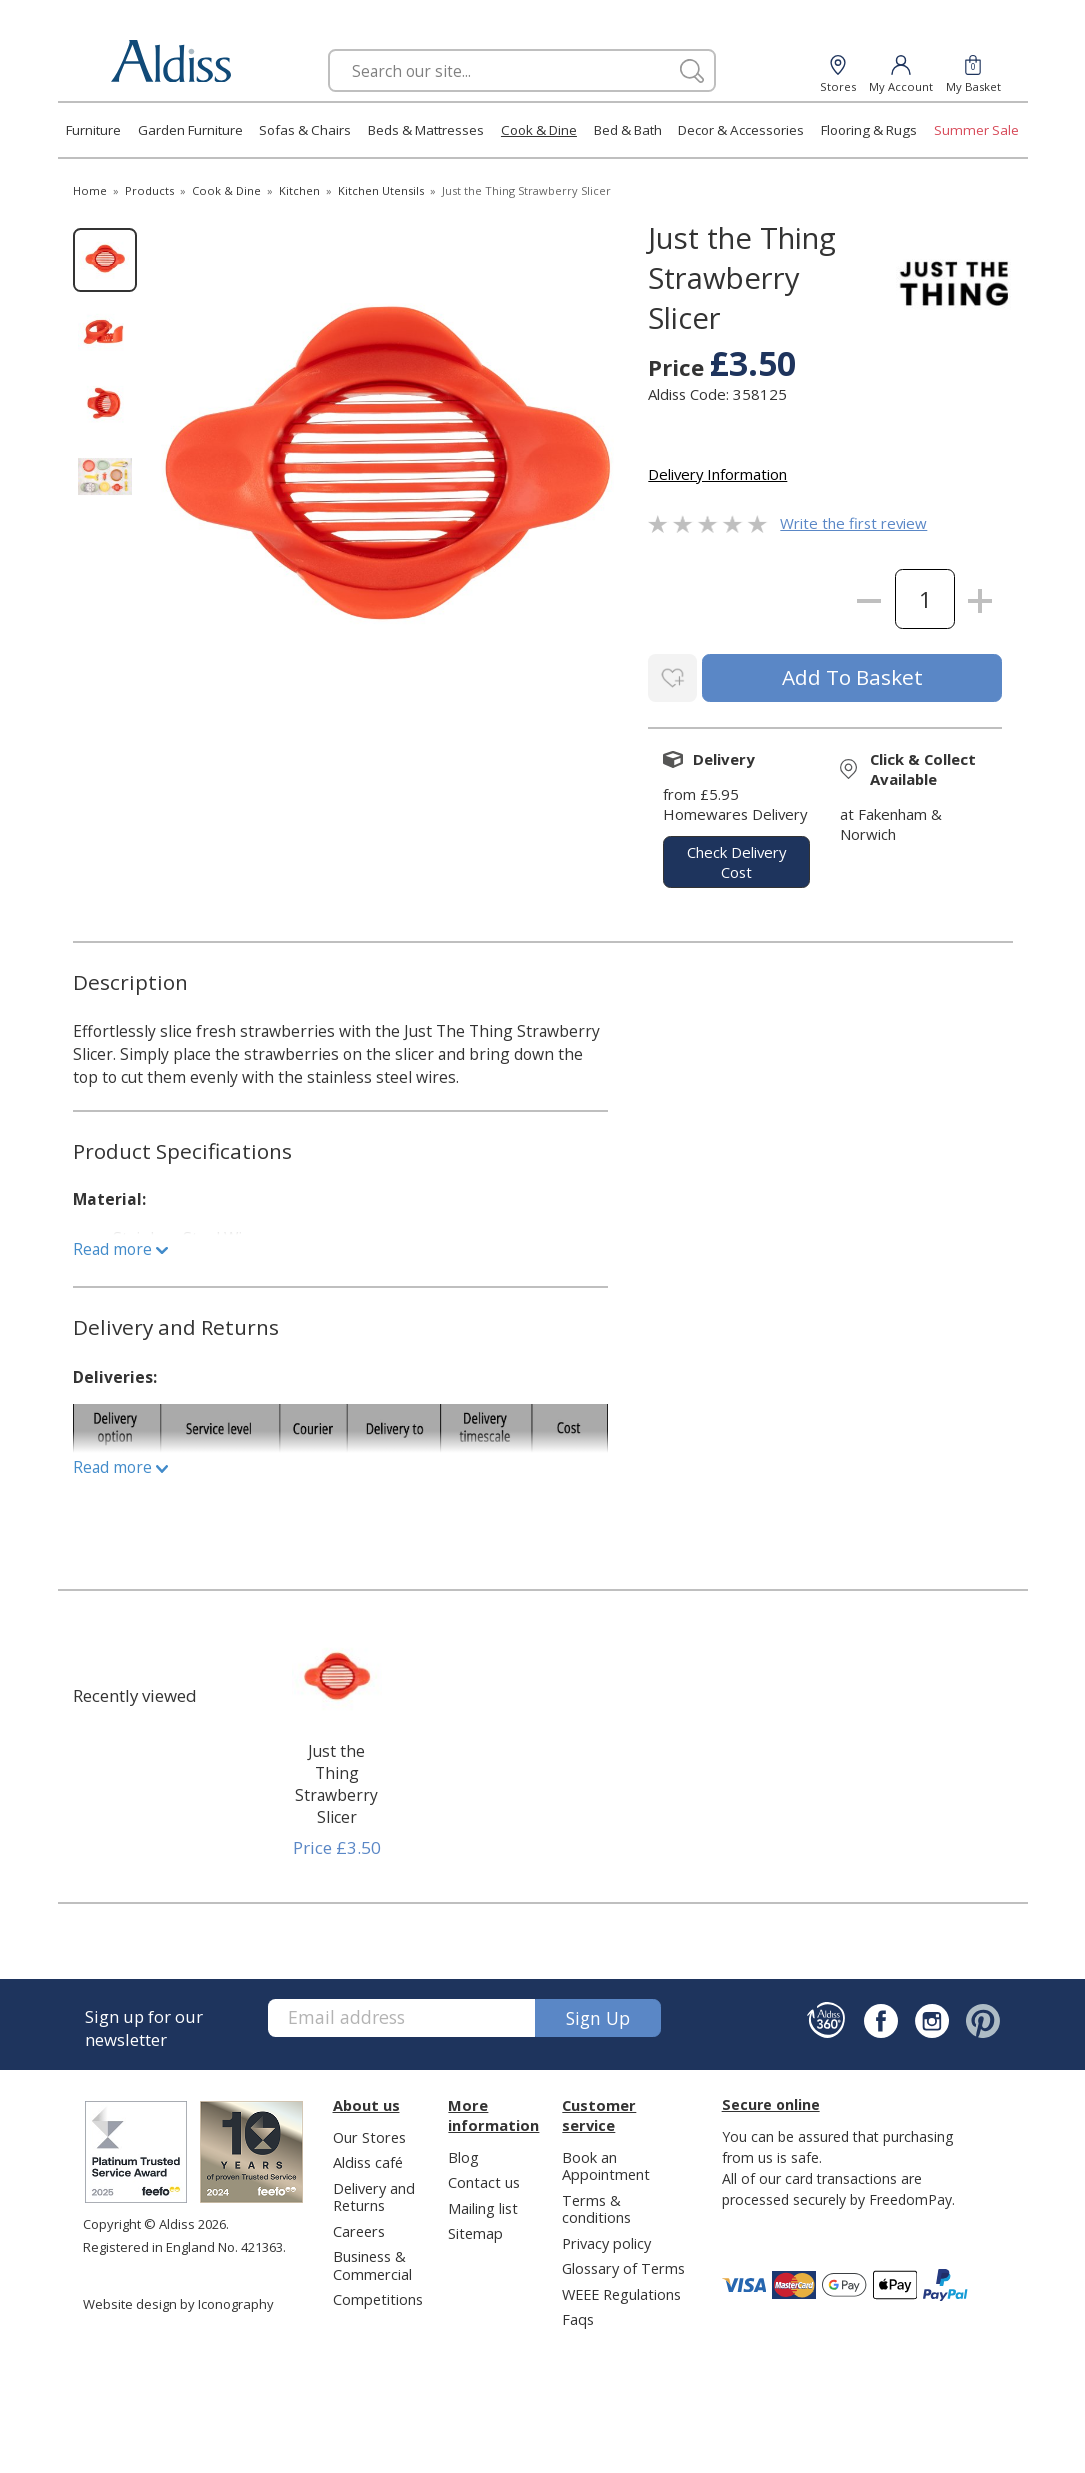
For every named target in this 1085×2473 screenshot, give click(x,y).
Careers (359, 2228)
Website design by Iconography (178, 2301)
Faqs (578, 2316)
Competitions (378, 2296)
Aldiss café (368, 2159)
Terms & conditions (596, 2205)
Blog (463, 2154)
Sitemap (475, 2230)
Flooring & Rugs (869, 130)
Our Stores (369, 2134)
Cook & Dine (539, 130)
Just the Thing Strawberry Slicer (336, 1781)
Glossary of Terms (623, 2265)
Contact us (484, 2179)
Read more (120, 1246)
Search (328, 48)
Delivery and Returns (374, 2193)
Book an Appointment (606, 2162)
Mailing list (483, 2205)
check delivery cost (736, 860)
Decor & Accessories (741, 130)
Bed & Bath (628, 130)
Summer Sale (976, 130)
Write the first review (853, 523)
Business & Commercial (372, 2261)
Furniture (93, 130)
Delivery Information (717, 474)
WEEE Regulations (621, 2291)
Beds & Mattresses (426, 130)
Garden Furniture (190, 130)
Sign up (598, 2015)
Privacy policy (606, 2240)
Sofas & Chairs (305, 130)
